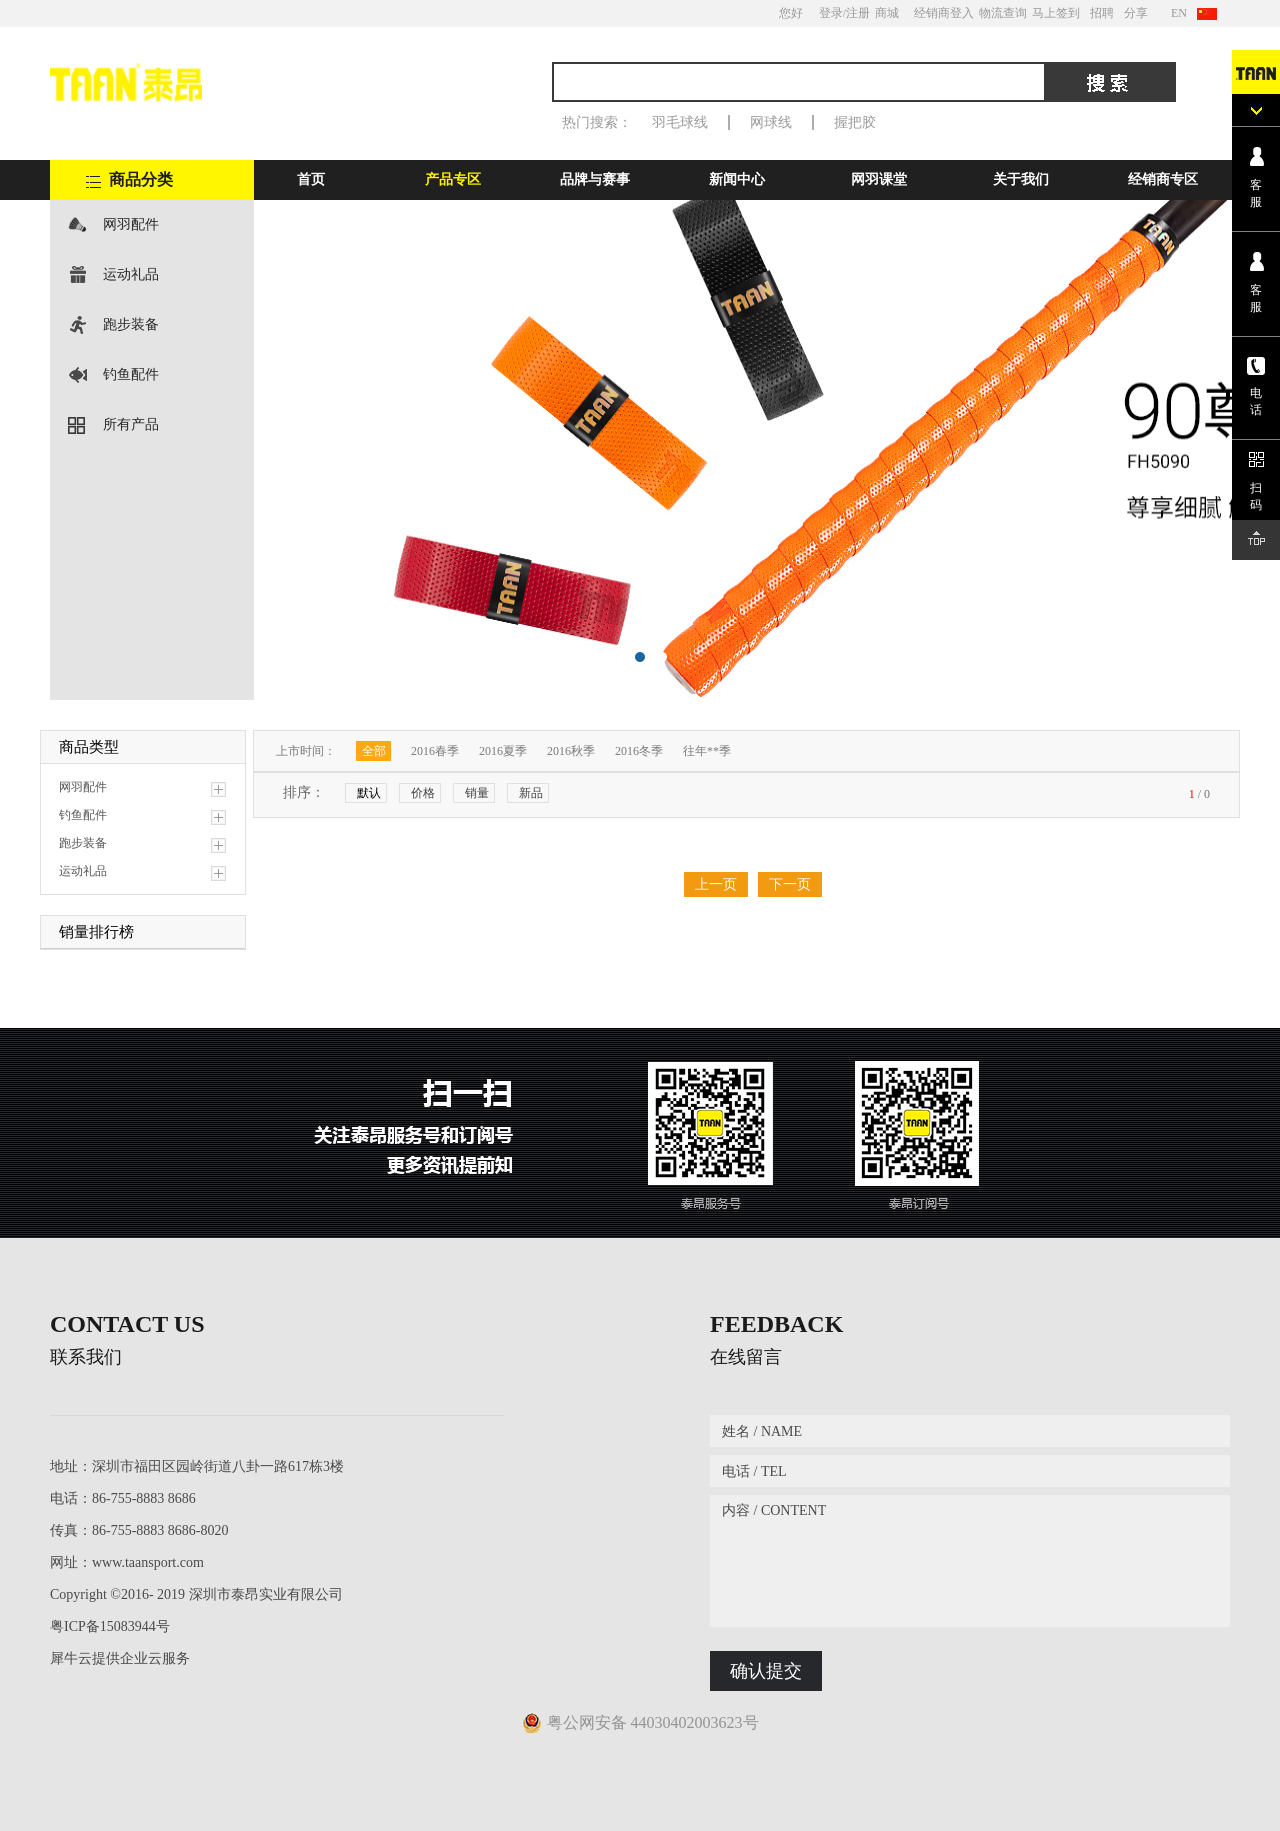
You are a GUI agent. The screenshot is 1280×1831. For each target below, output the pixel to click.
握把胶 (855, 122)
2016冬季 (639, 751)
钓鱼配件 (131, 374)
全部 (374, 751)
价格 (423, 793)
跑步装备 (131, 324)
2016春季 (435, 751)
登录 (831, 13)
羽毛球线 (680, 122)
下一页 (790, 884)
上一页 (716, 884)
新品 (531, 793)
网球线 (771, 122)
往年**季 (707, 751)
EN (1179, 13)
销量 (477, 793)
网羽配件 (131, 224)
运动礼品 (131, 274)
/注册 (856, 13)
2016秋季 (571, 751)
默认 (369, 793)
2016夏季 (503, 751)
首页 (311, 179)
